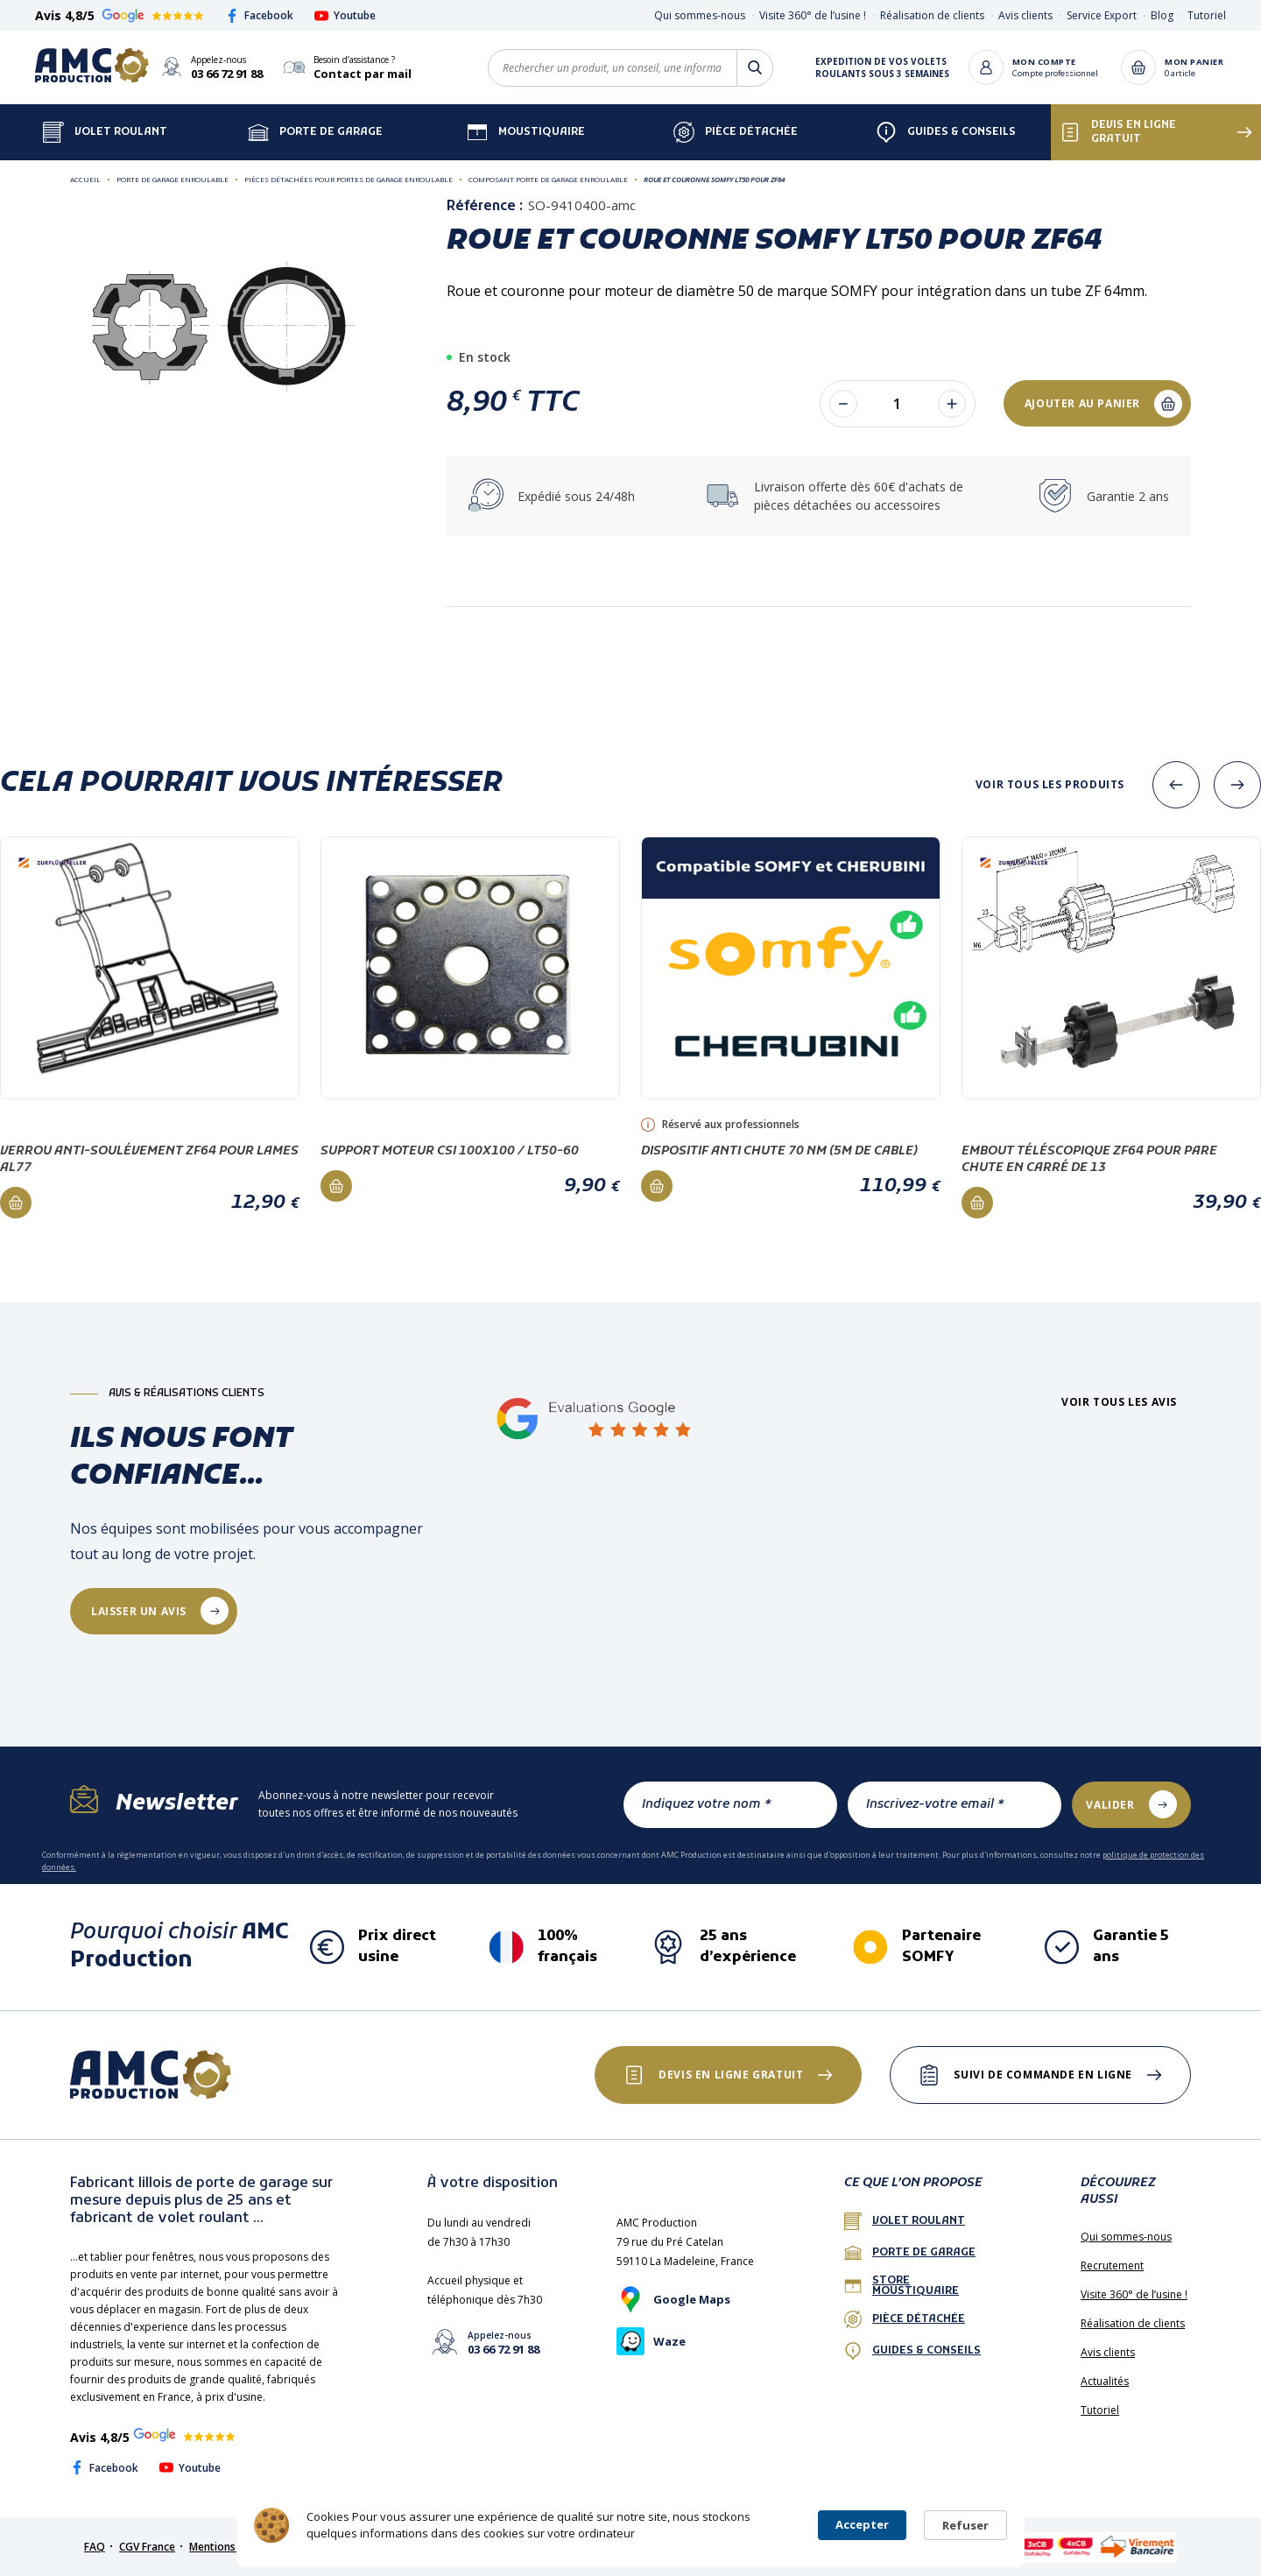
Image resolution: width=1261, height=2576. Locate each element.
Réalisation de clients (932, 15)
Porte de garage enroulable (172, 179)
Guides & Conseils (946, 132)
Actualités (1105, 2381)
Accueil (85, 179)
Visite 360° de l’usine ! (812, 15)
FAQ (94, 2546)
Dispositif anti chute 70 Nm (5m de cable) (779, 1151)
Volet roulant (904, 2221)
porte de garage (910, 2253)
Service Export (1102, 15)
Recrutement (1112, 2265)
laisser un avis (139, 1611)
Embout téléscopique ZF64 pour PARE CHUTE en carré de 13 (1089, 1159)
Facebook (259, 15)
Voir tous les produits (1050, 785)
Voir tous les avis (1119, 1402)
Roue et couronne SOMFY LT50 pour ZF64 (714, 179)
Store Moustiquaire (901, 2286)
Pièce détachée (735, 132)
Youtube (345, 15)
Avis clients (1025, 15)
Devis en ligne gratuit (1118, 132)
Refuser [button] (965, 2525)
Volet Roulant (105, 132)
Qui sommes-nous (699, 15)
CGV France (147, 2546)
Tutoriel (1206, 15)
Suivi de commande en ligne (1043, 2074)
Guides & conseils (912, 2351)
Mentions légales (231, 2546)
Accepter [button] (862, 2524)
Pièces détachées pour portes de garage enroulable (348, 179)
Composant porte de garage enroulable (548, 179)
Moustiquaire (526, 132)
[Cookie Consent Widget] (630, 2525)
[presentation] (1176, 784)
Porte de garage (315, 132)
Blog (1162, 15)
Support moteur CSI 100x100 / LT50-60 (450, 1151)
